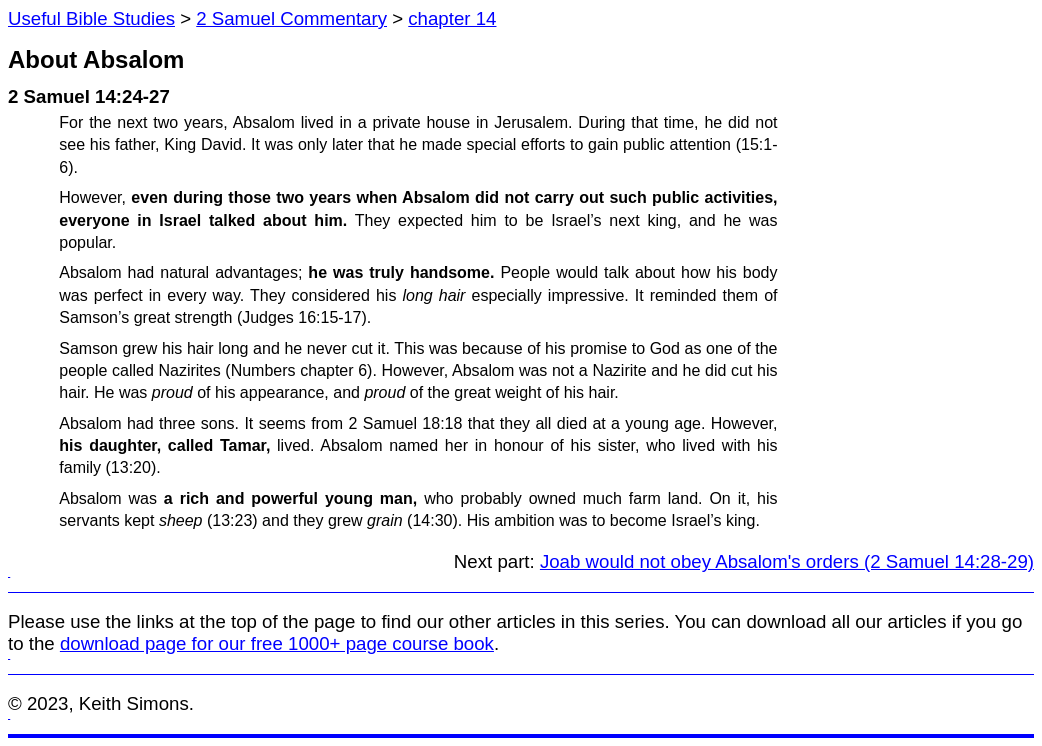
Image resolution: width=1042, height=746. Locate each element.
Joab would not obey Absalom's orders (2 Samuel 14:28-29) (787, 561)
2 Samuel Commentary (291, 18)
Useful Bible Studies (91, 18)
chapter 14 (452, 18)
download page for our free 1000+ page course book (277, 643)
